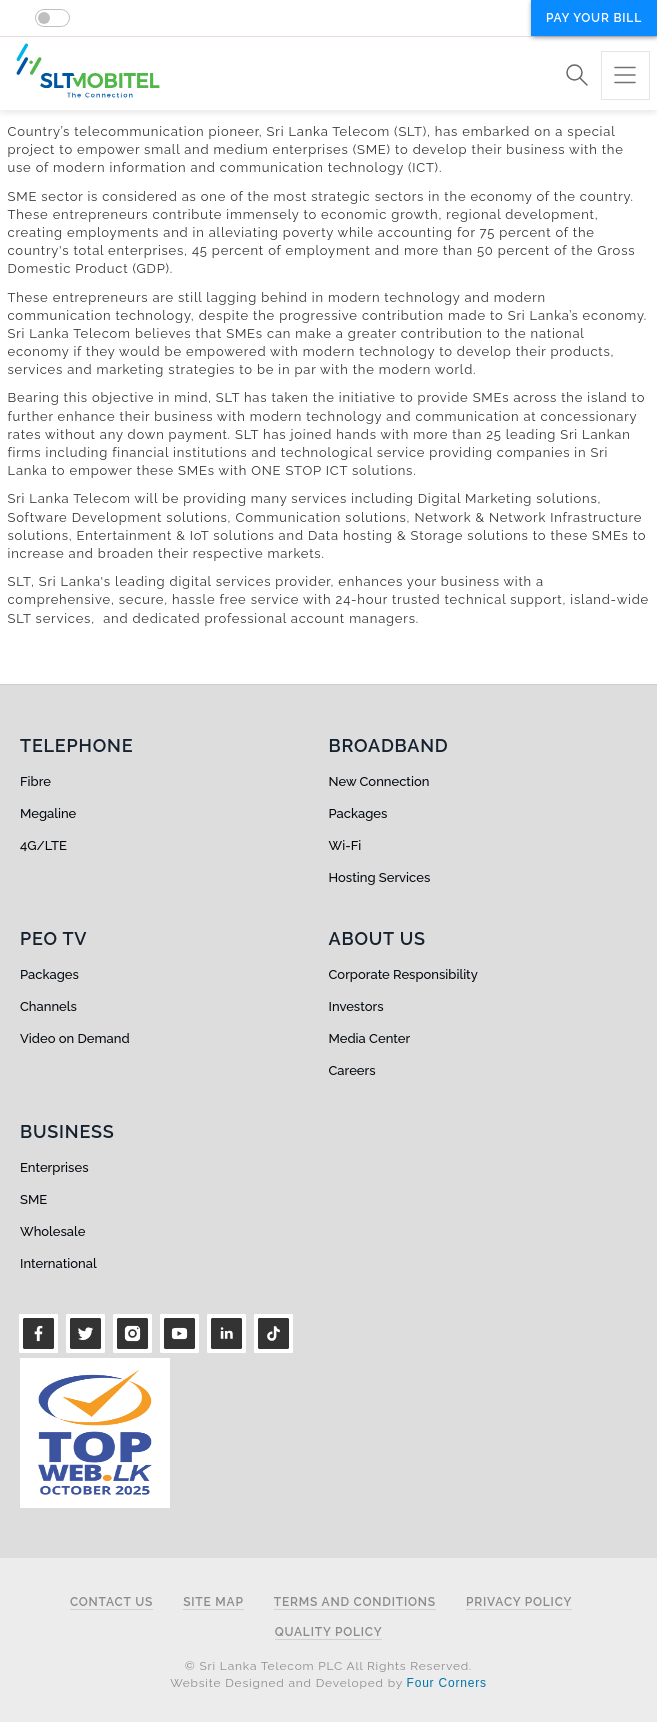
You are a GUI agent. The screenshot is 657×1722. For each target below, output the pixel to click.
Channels (48, 1006)
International (58, 1263)
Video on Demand (75, 1038)
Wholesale (52, 1231)
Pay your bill (594, 18)
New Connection (379, 781)
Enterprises (54, 1167)
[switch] (52, 18)
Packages (358, 813)
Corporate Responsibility (403, 974)
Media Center (370, 1038)
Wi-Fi (345, 845)
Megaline (48, 813)
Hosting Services (380, 877)
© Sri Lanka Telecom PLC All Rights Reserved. (328, 1666)
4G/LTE (43, 845)
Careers (352, 1070)
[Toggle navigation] (625, 75)
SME (33, 1199)
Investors (356, 1006)
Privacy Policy (519, 1602)
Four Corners (447, 1683)
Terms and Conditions (355, 1602)
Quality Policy (329, 1632)
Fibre (35, 781)
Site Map (213, 1602)
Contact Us (111, 1602)
